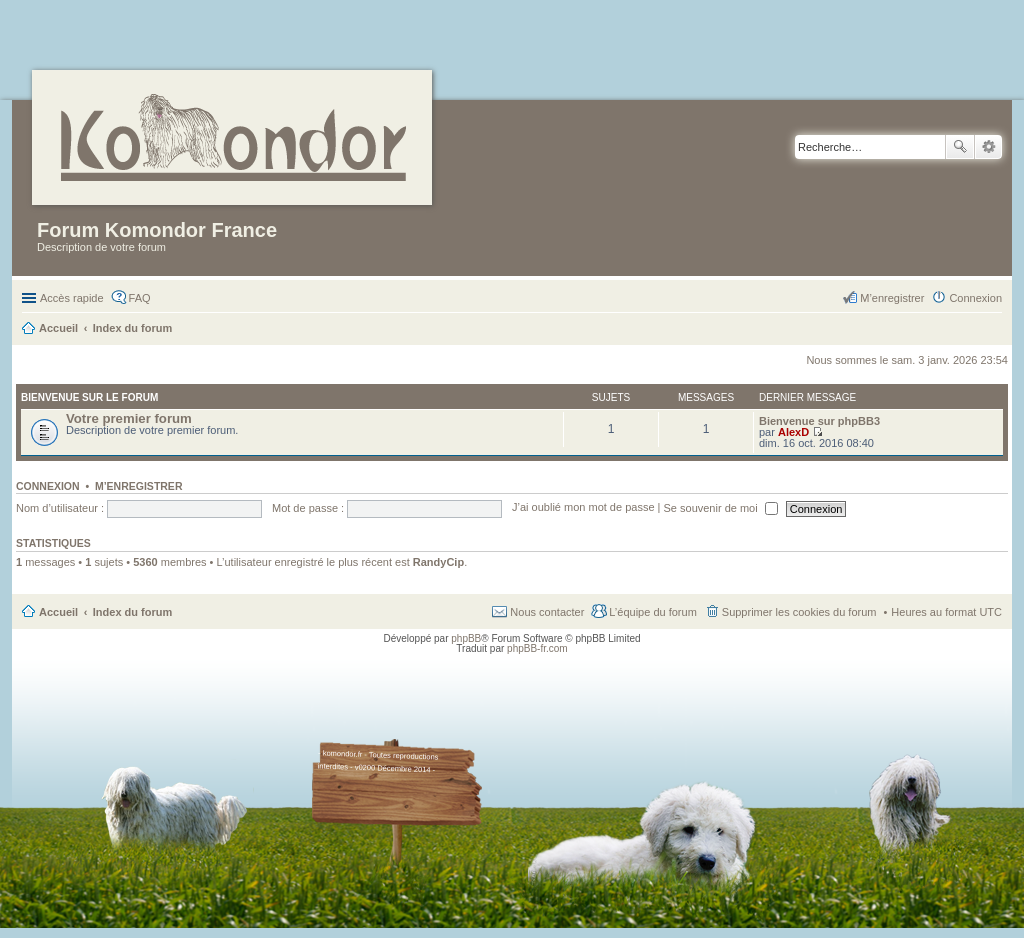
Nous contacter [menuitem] (547, 612)
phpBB (466, 638)
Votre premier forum (129, 418)
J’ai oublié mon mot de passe (583, 508)
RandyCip (438, 562)
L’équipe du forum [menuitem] (652, 612)
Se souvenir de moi (721, 508)
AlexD (793, 432)
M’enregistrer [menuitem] (892, 298)
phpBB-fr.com (537, 648)
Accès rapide (72, 298)
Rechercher (960, 147)
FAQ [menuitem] (140, 298)
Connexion (48, 486)
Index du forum (132, 612)
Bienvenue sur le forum (89, 397)
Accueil (58, 612)
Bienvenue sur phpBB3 (819, 421)
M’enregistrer (139, 486)
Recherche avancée (988, 147)
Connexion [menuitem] (975, 298)
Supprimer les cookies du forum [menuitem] (799, 612)
